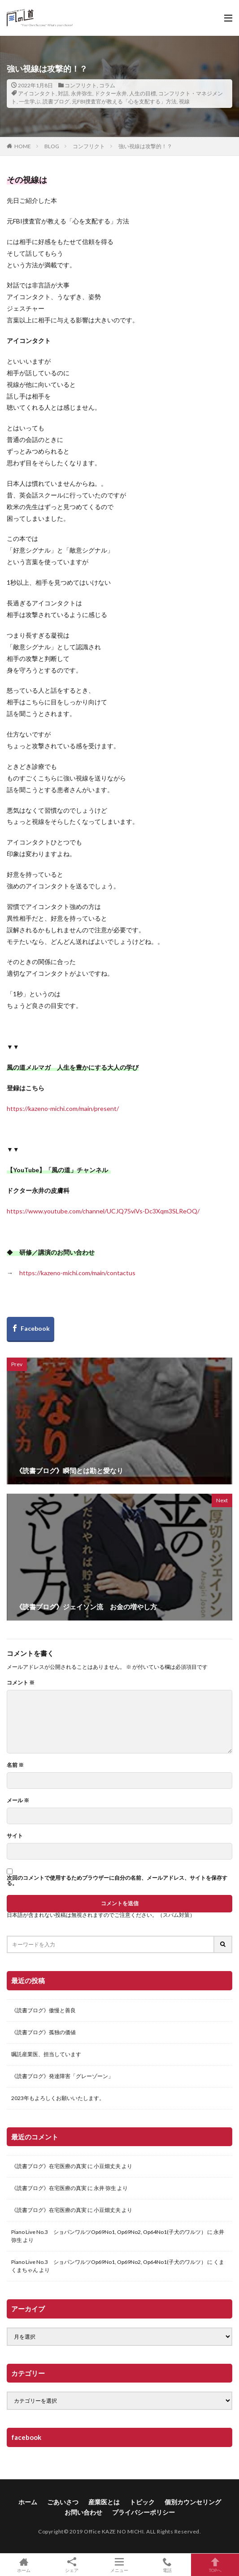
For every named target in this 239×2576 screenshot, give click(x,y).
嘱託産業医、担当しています (46, 2054)
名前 (15, 1765)
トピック (142, 2502)
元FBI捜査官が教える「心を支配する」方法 (124, 101)
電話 (167, 2564)
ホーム (27, 2502)
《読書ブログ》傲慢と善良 (43, 2010)
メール (18, 1800)
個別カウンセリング (193, 2502)
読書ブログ (56, 101)
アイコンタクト (37, 93)
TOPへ (215, 2564)
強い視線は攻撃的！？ (145, 146)
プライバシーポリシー (143, 2512)
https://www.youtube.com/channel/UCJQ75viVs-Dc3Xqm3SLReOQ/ (103, 1211)
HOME (22, 146)
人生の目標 (142, 93)
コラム (107, 85)
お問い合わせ (83, 2512)
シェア (72, 2565)
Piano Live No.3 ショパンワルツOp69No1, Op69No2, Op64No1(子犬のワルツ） (108, 2232)
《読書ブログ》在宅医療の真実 (49, 2166)
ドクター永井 (111, 93)
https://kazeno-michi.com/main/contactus (77, 1273)
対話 (63, 93)
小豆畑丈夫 (107, 2166)
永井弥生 (81, 93)
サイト (15, 1836)
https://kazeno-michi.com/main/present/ (63, 1108)
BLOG (51, 146)
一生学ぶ (29, 101)
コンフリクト (81, 85)
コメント (21, 1682)
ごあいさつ (62, 2502)
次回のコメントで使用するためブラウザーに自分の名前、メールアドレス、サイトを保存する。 (117, 1880)
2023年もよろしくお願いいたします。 (57, 2098)
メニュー (119, 2564)
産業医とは (104, 2502)
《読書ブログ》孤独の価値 (43, 2032)
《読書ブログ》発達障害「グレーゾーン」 (62, 2076)
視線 (184, 101)
